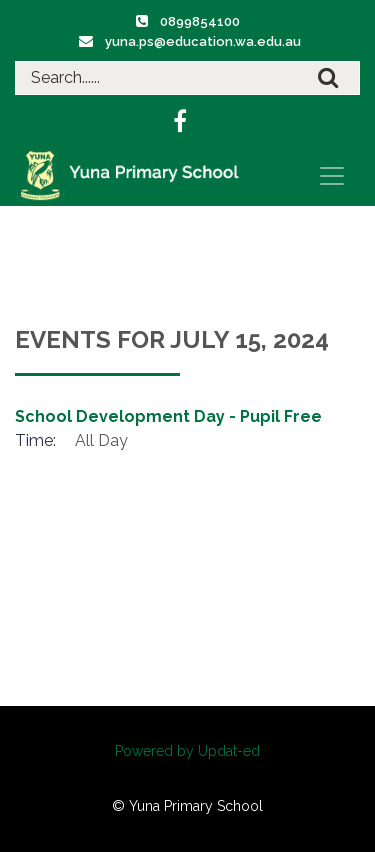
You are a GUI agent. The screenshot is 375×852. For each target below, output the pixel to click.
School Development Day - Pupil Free (168, 416)
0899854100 (200, 21)
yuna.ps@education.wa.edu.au (203, 41)
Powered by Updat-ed (187, 751)
